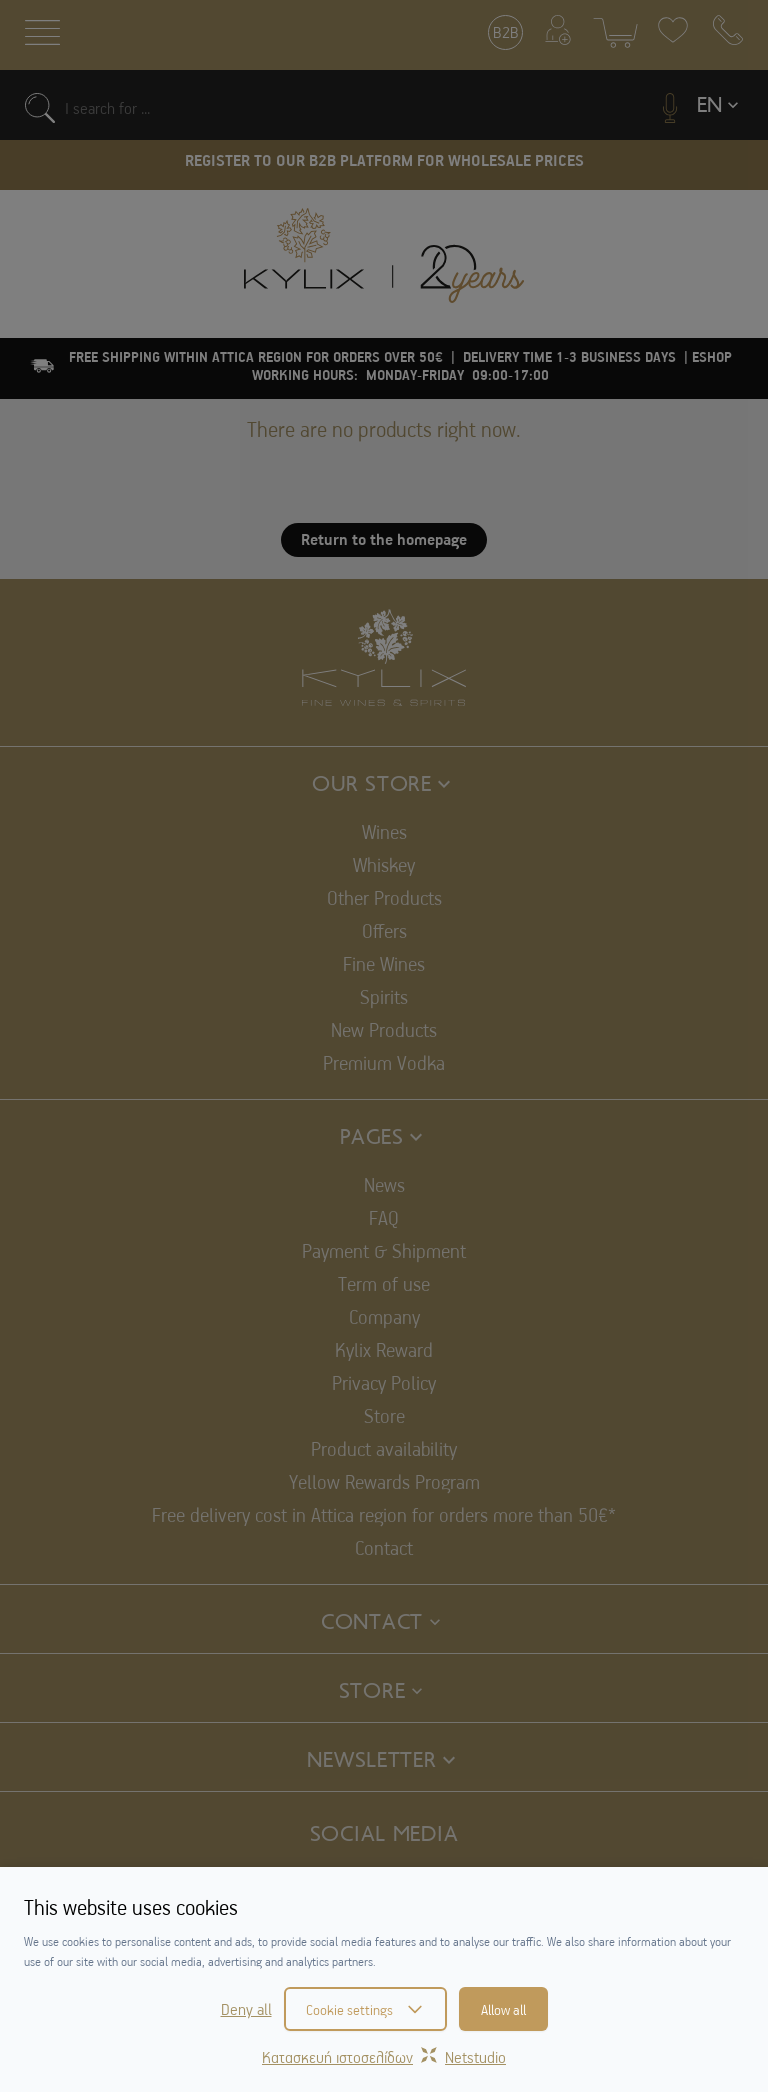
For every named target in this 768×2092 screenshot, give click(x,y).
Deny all (246, 2009)
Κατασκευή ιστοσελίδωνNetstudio (384, 2057)
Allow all (503, 2009)
